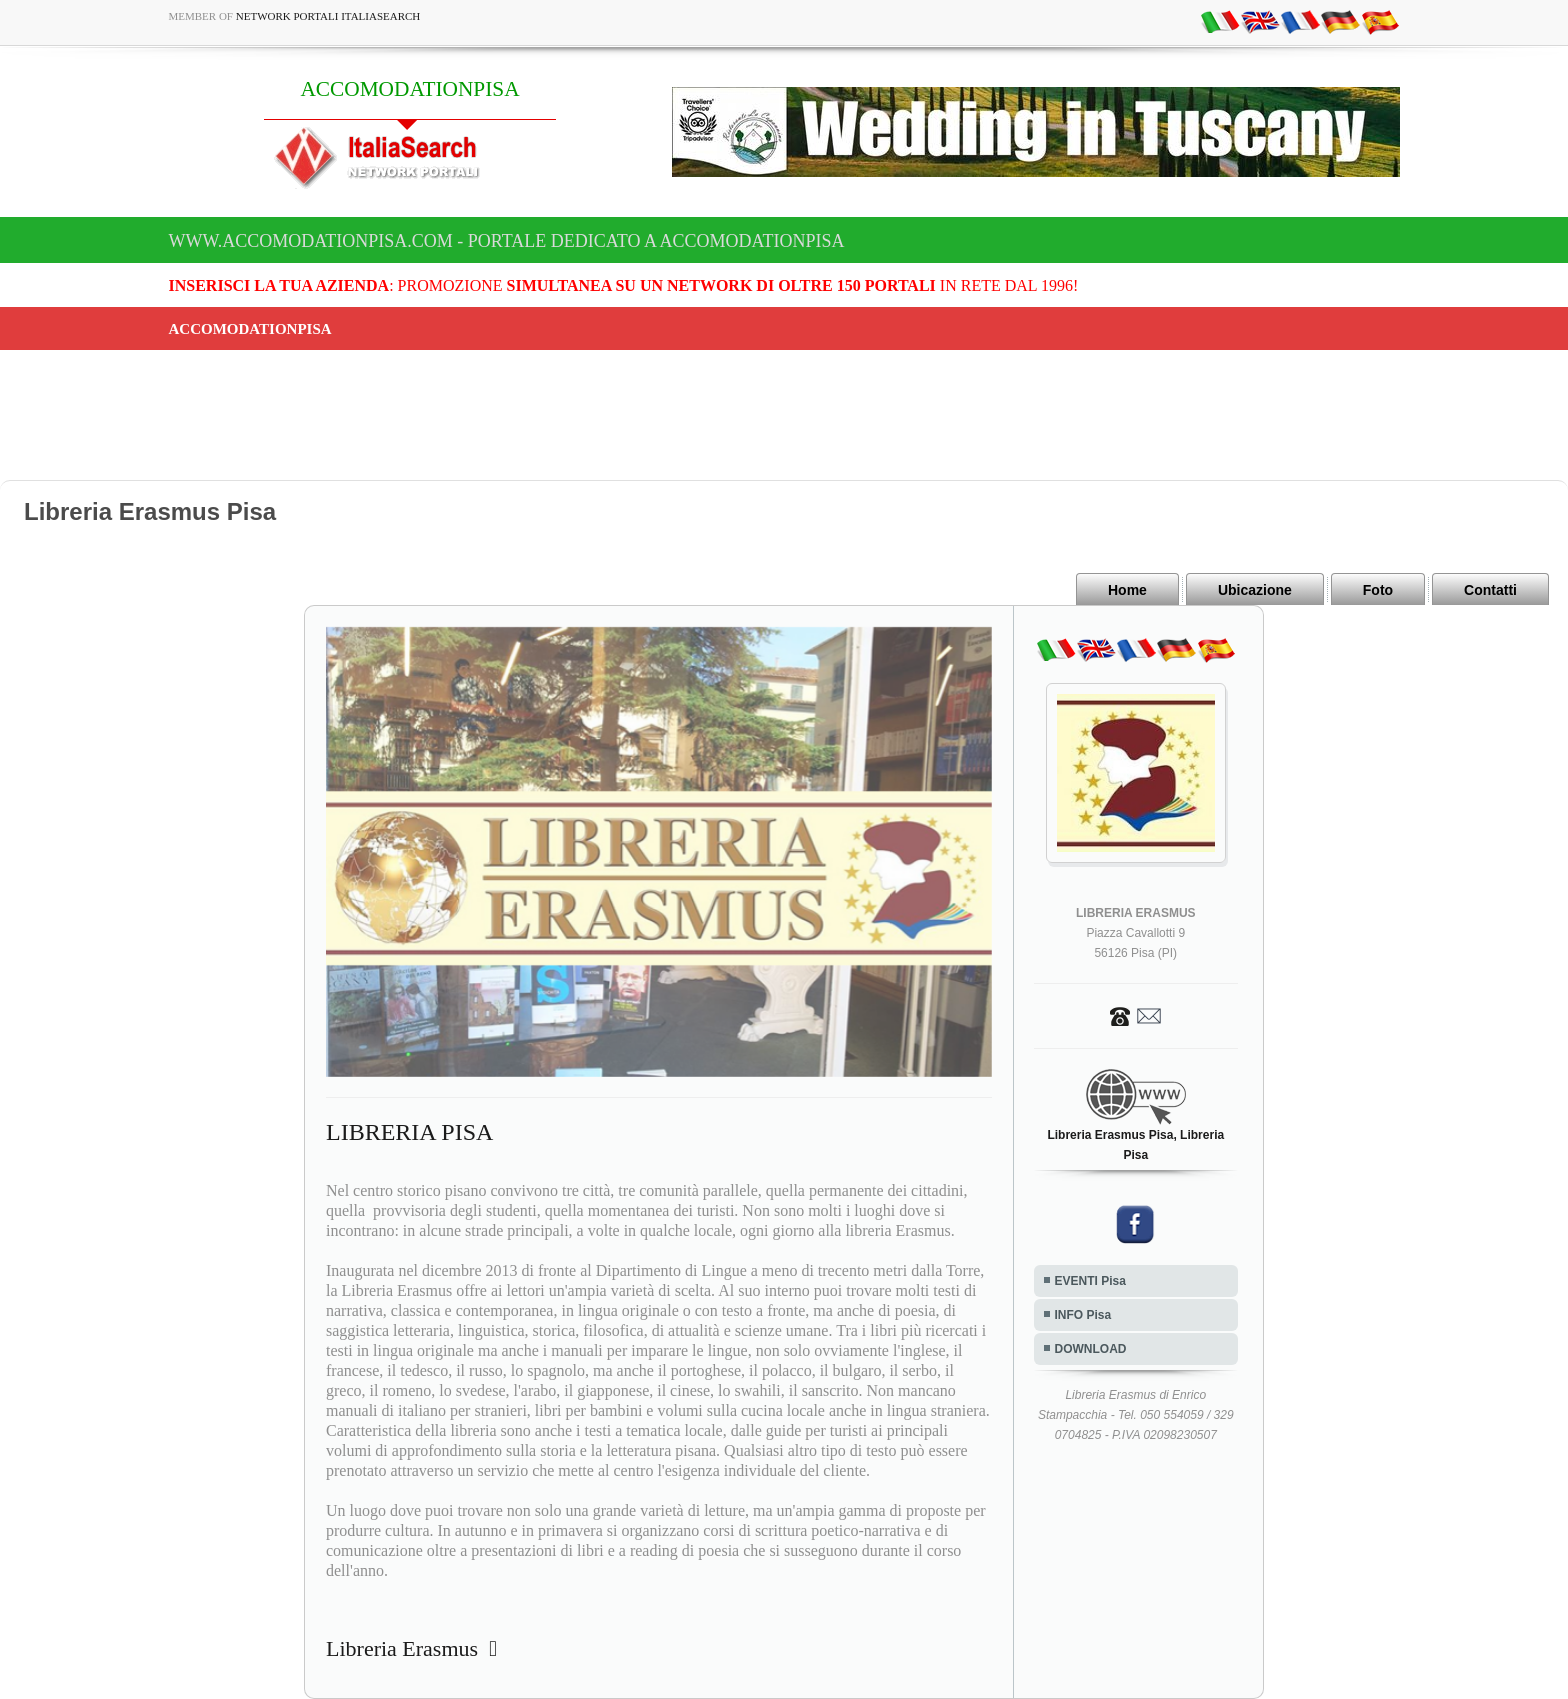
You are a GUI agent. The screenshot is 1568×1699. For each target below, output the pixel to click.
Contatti (1490, 590)
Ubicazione (1255, 590)
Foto (1378, 590)
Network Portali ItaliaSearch (328, 16)
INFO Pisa (1083, 1315)
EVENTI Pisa (1090, 1281)
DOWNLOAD (1091, 1349)
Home (1127, 590)
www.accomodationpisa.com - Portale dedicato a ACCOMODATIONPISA (507, 241)
